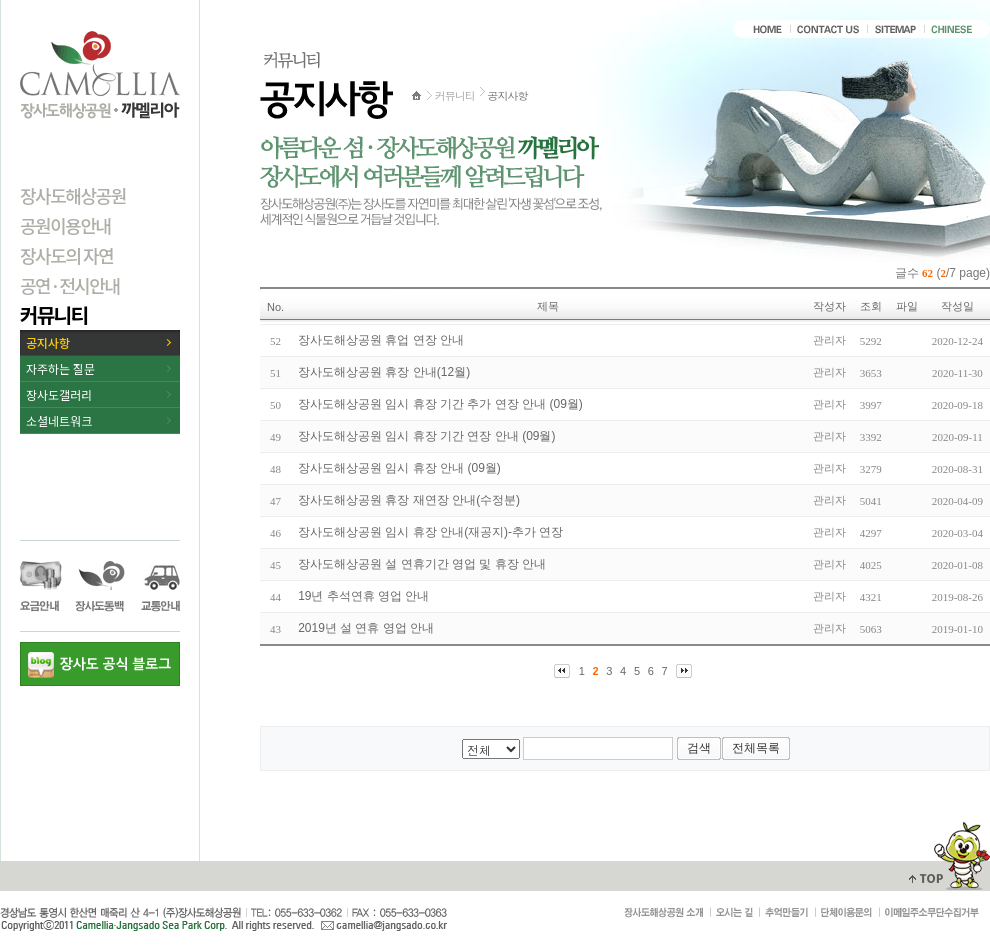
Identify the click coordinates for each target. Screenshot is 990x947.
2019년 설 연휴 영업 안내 (366, 628)
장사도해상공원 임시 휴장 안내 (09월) (399, 468)
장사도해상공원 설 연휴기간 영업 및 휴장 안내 (422, 564)
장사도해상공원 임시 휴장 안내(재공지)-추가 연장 (430, 532)
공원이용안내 (65, 225)
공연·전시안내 (70, 285)
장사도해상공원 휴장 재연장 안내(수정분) (409, 500)
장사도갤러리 (59, 394)
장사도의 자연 (66, 255)
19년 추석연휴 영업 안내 (363, 596)
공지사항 (48, 342)
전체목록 (756, 748)
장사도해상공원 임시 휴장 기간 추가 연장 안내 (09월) (440, 404)
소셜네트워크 (59, 420)
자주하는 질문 (60, 368)
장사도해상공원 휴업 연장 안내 (381, 340)
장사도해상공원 (73, 195)
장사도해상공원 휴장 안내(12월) (384, 372)
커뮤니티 (53, 314)
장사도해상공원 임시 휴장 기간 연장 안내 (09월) (426, 436)
